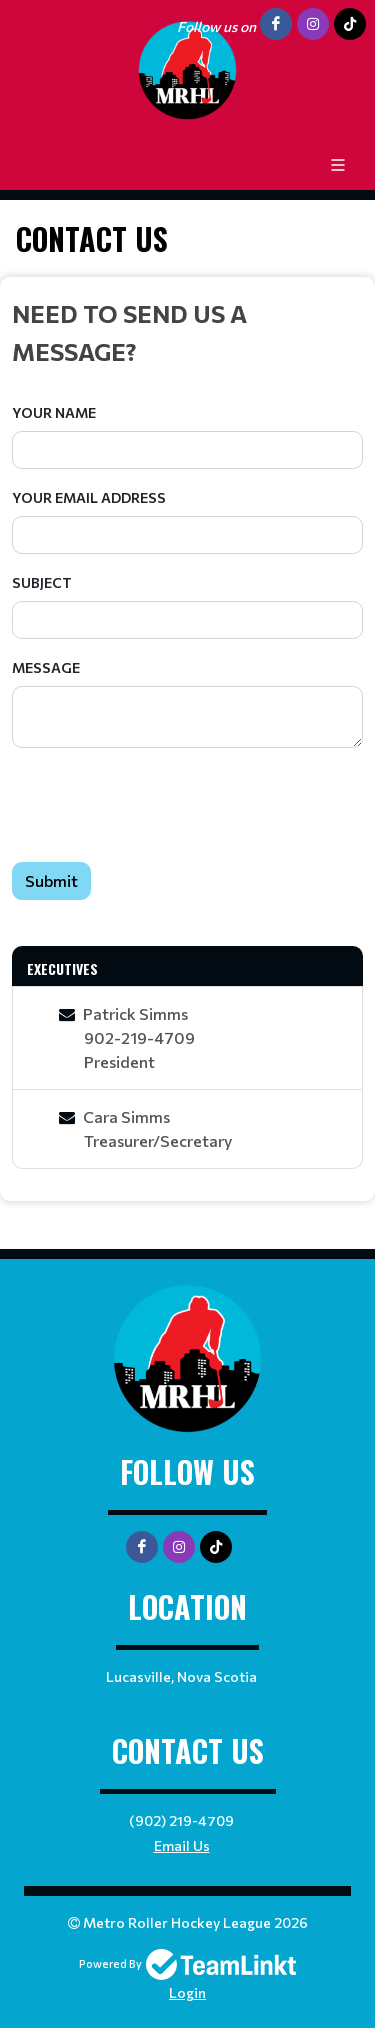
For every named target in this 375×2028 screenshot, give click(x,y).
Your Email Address (89, 497)
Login (187, 1992)
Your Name (54, 412)
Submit (51, 880)
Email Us (182, 1845)
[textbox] (187, 332)
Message (46, 667)
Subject (42, 582)
